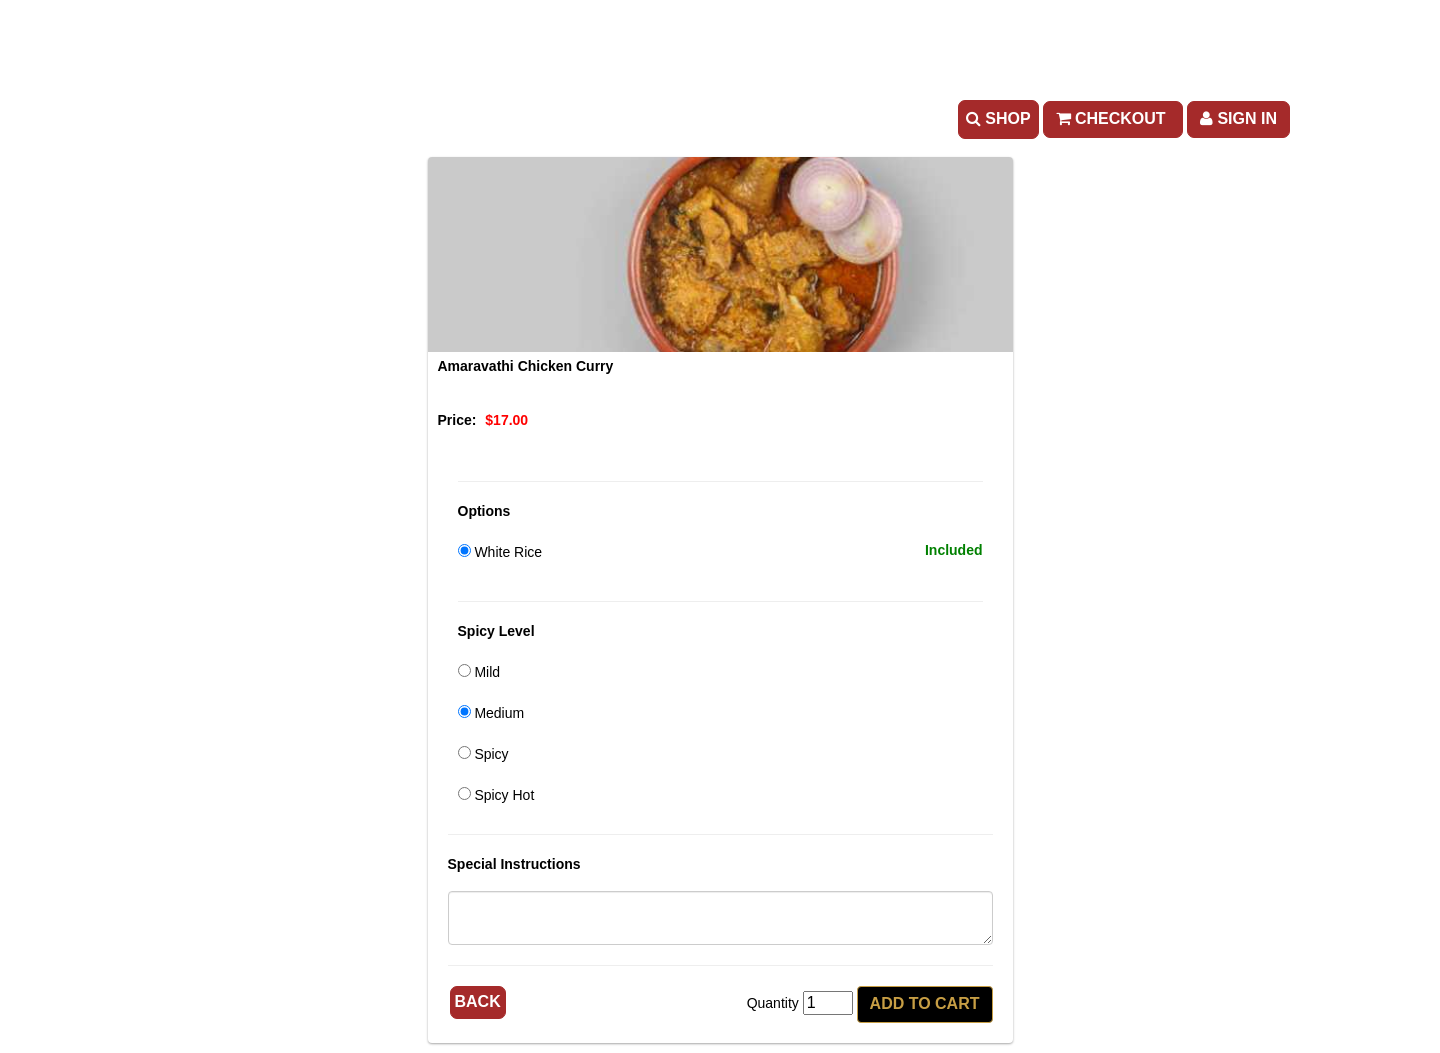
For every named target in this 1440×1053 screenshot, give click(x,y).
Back (478, 1001)
